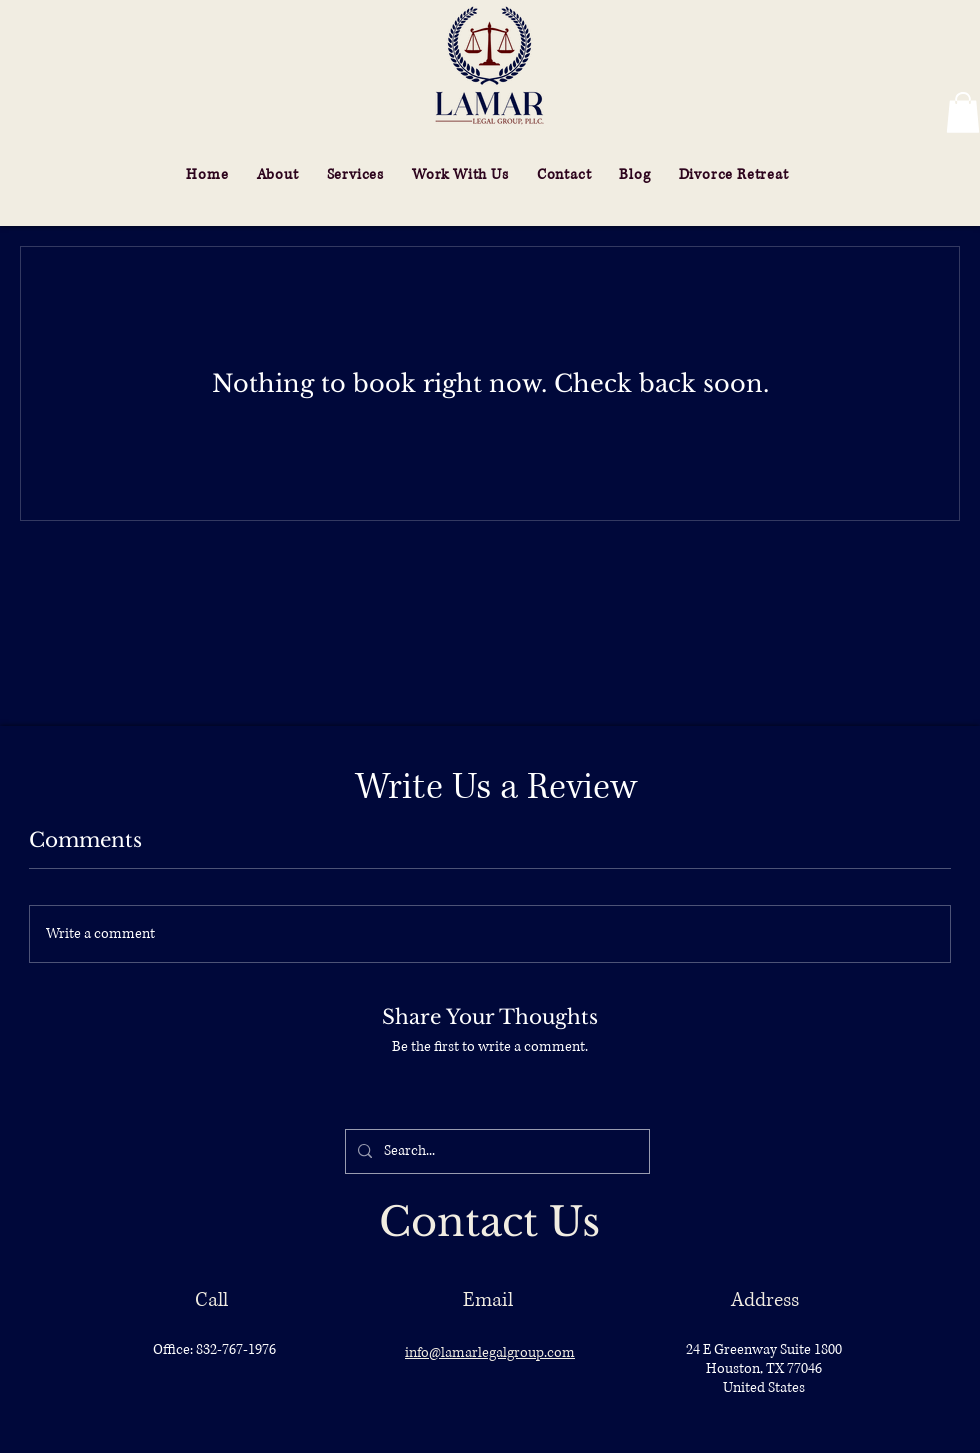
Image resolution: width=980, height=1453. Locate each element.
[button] (963, 112)
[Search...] (495, 1151)
